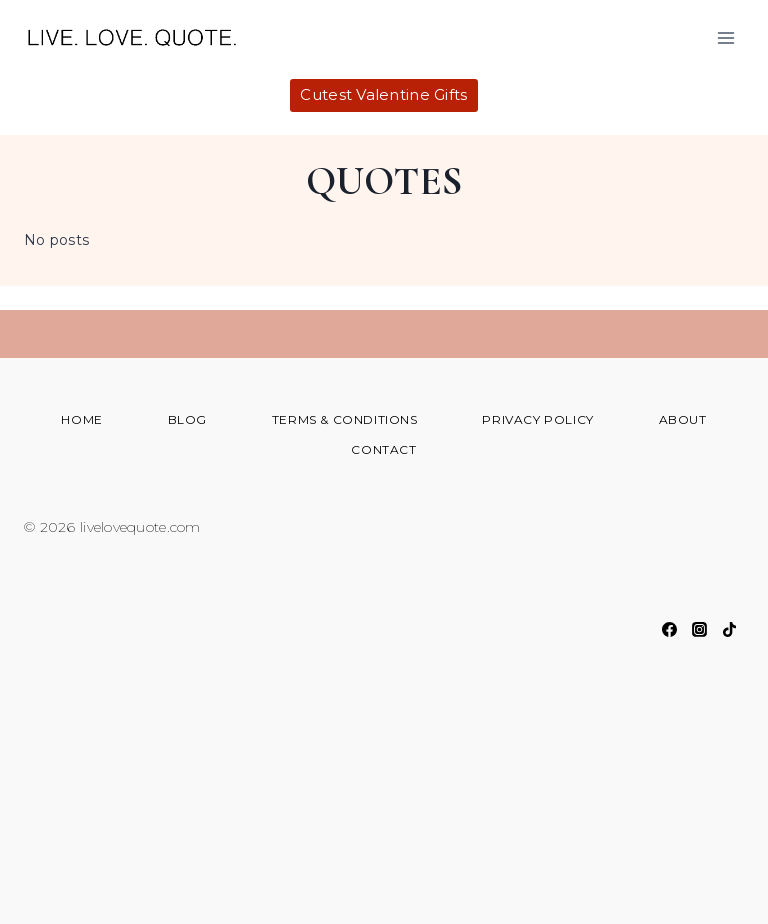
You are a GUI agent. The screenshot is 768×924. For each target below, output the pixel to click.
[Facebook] (669, 629)
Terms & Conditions (345, 419)
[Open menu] (725, 37)
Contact (383, 449)
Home (81, 419)
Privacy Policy (537, 419)
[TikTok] (729, 629)
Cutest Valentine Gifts (383, 94)
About (683, 419)
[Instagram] (699, 629)
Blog (187, 419)
